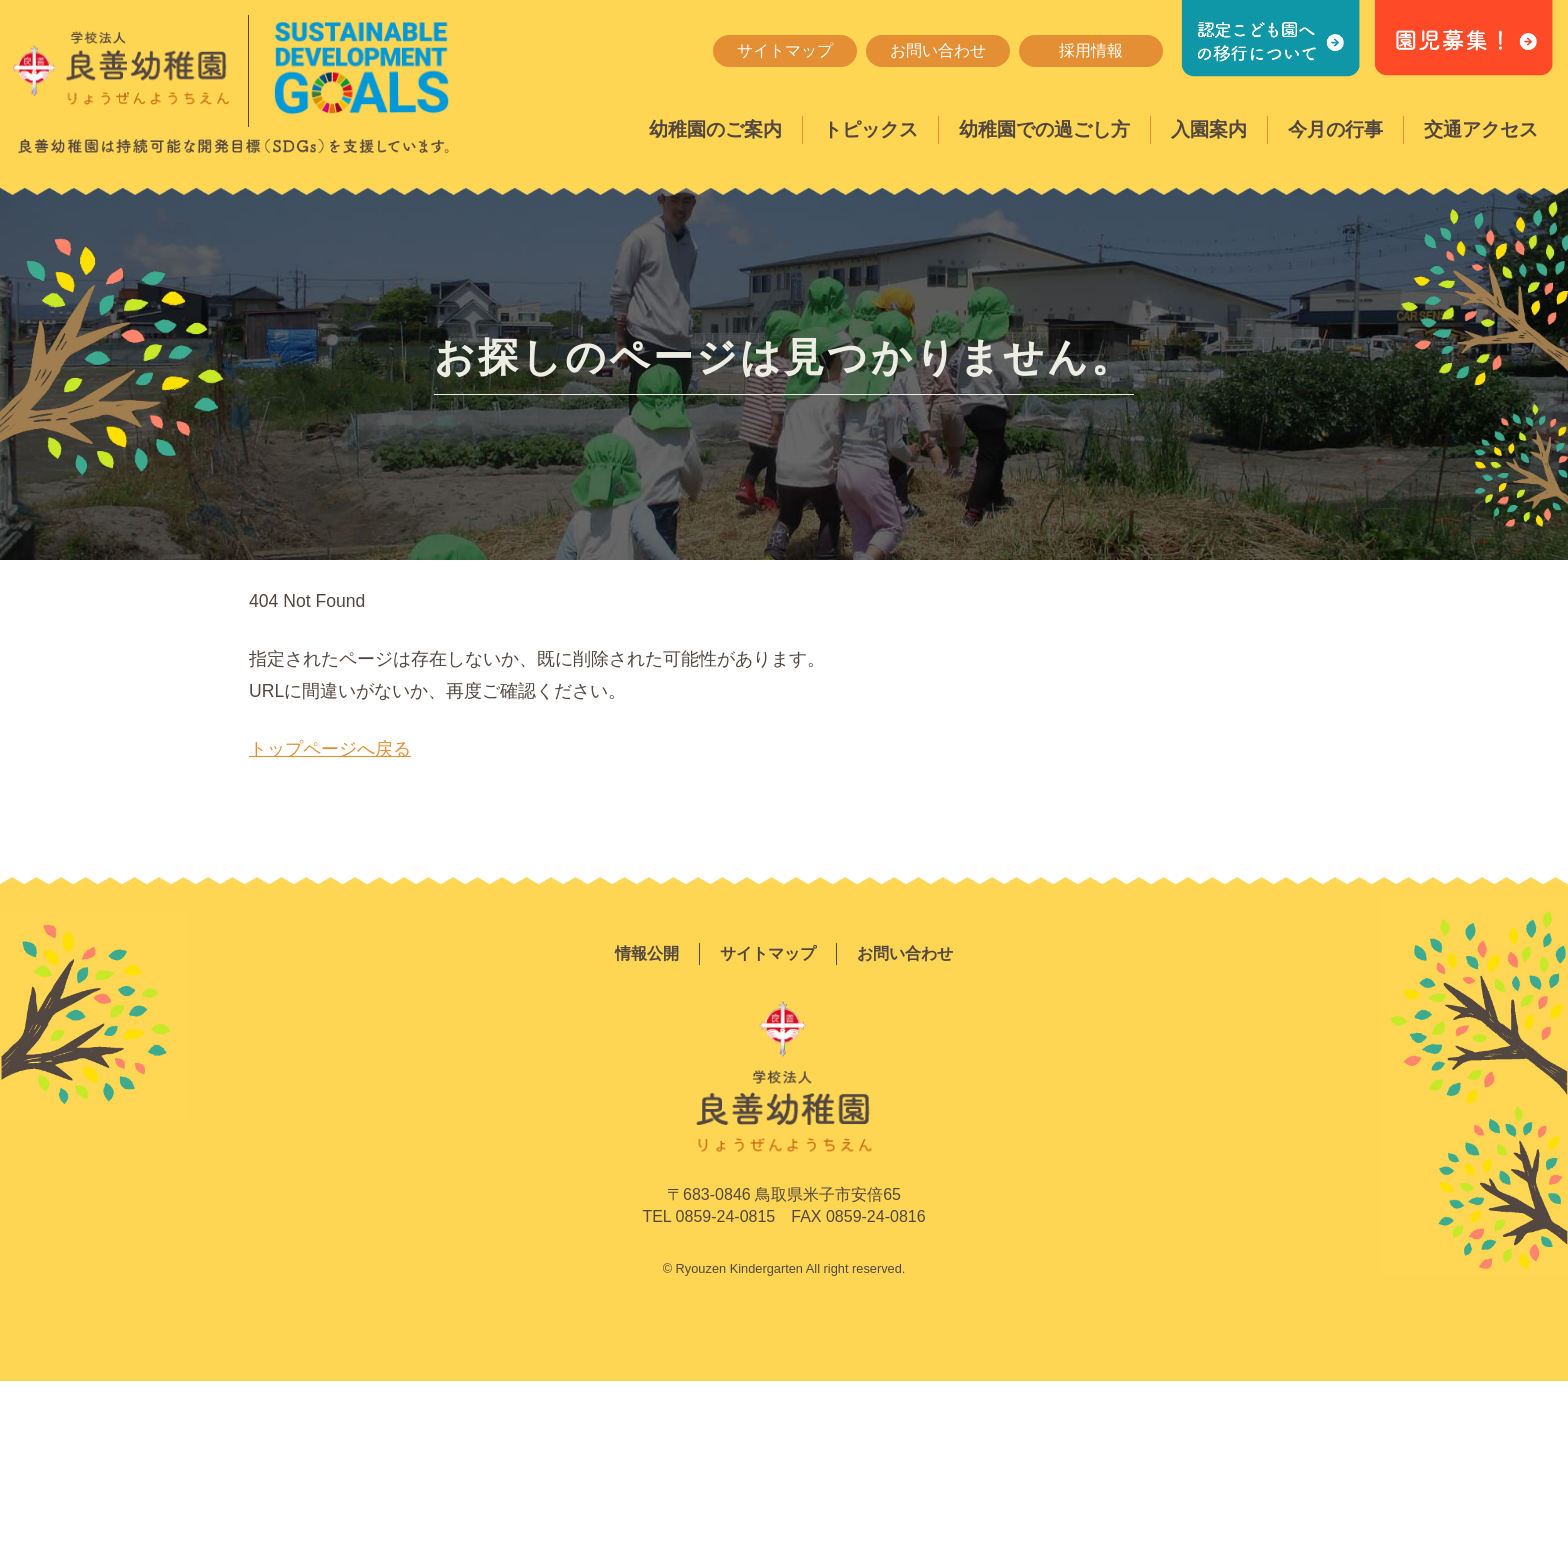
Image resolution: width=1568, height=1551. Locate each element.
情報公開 (647, 953)
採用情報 (1091, 50)
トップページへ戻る (330, 749)
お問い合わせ (938, 50)
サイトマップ (785, 50)
